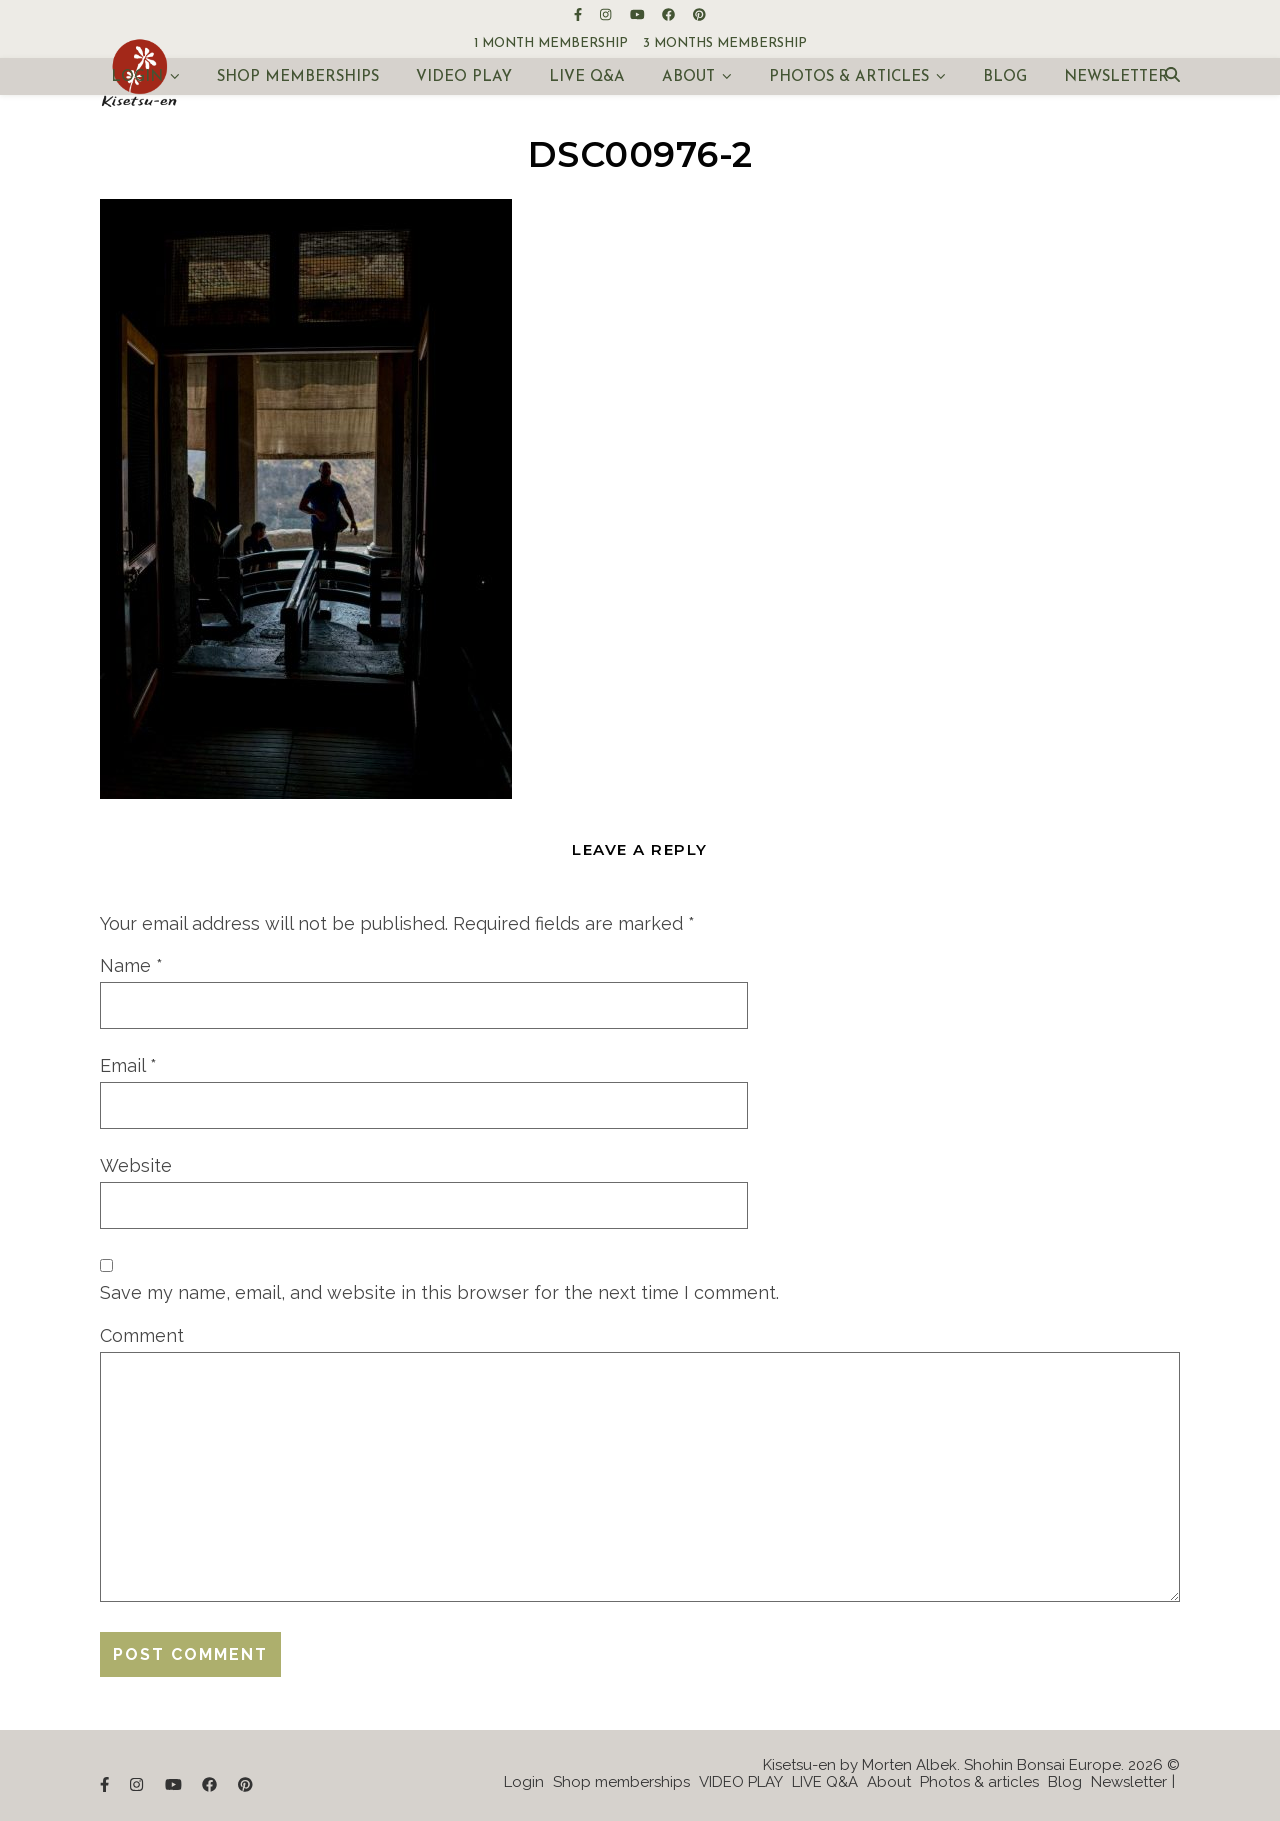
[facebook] (670, 14)
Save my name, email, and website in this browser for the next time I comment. (439, 1292)
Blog (1005, 77)
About (688, 77)
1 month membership (551, 43)
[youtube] (639, 14)
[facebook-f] (579, 14)
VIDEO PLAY (464, 77)
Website (136, 1165)
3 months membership (725, 43)
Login (137, 77)
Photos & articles (849, 77)
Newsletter (1116, 77)
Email (128, 1065)
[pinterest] (699, 14)
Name (131, 965)
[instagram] (607, 14)
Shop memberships (298, 77)
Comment (142, 1335)
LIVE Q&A (587, 77)
